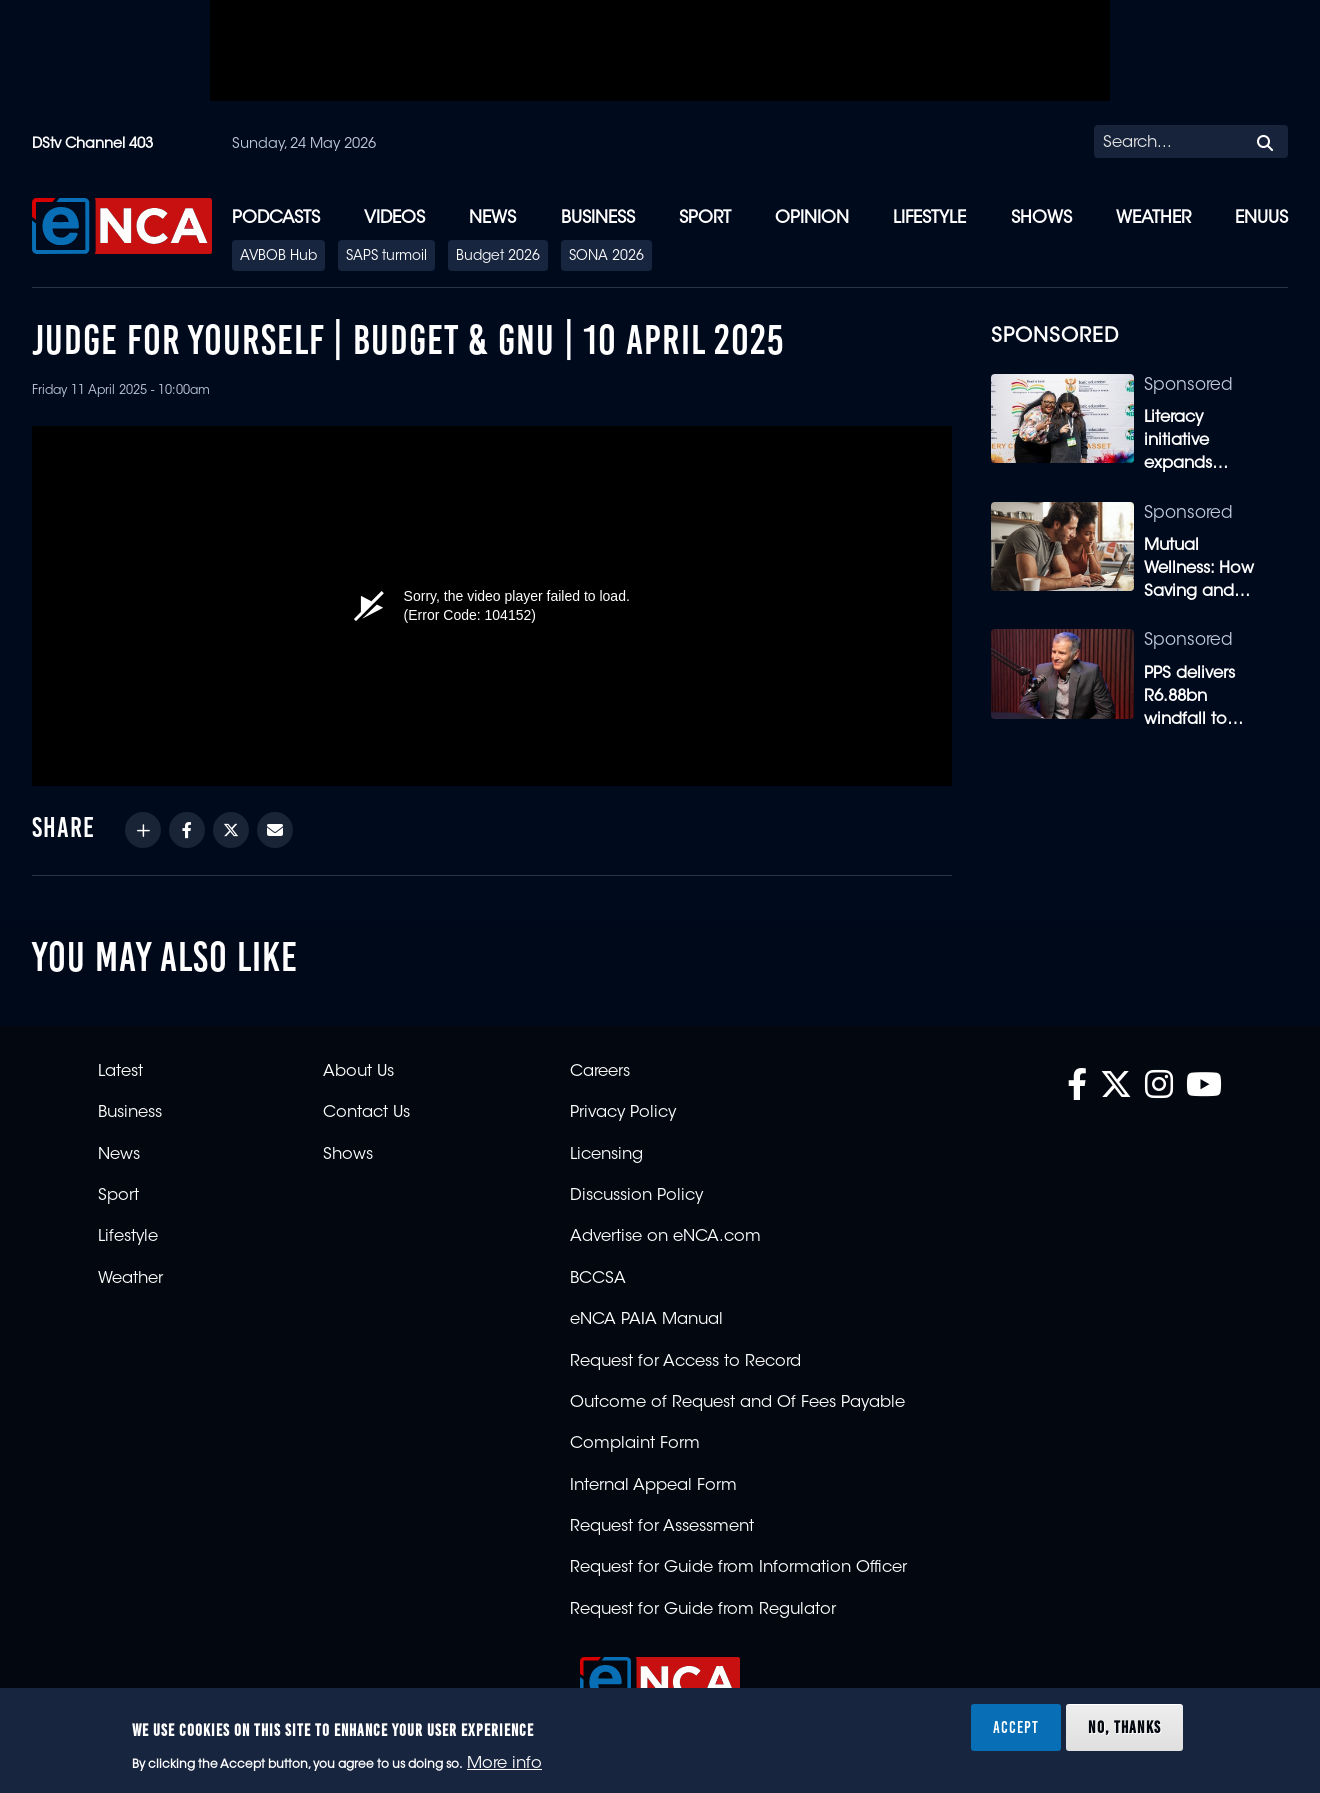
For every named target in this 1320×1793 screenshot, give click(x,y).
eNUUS (1261, 218)
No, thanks (1124, 1727)
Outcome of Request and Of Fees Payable (737, 1403)
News (492, 218)
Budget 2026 (498, 257)
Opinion (812, 218)
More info (504, 1764)
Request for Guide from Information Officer (738, 1568)
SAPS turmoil (386, 257)
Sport (705, 218)
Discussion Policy (636, 1196)
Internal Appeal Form (653, 1486)
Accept (1016, 1727)
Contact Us (366, 1113)
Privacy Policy (623, 1113)
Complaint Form (635, 1444)
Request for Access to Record (685, 1362)
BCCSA (598, 1279)
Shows (1041, 218)
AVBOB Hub (278, 257)
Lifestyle (929, 218)
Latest (120, 1072)
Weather (1153, 218)
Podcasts (276, 218)
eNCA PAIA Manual (646, 1320)
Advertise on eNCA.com (665, 1237)
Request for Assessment (662, 1527)
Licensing (606, 1155)
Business (598, 218)
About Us (358, 1072)
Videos (394, 218)
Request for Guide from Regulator (703, 1610)
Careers (600, 1072)
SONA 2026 (606, 257)
